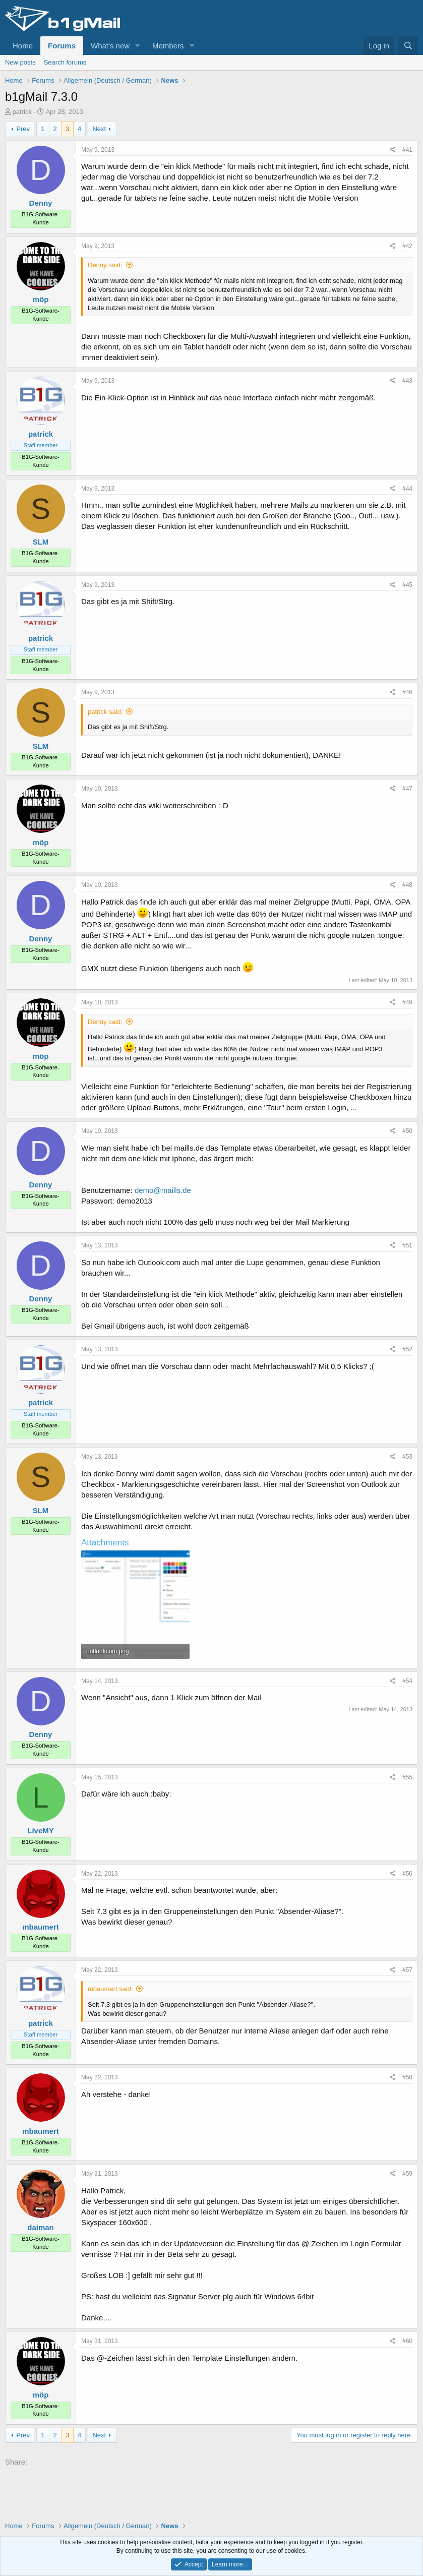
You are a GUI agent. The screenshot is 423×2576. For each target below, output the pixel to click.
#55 (407, 1777)
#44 (407, 488)
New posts (20, 62)
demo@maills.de (163, 1190)
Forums (62, 45)
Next (99, 129)
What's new (110, 45)
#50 (407, 1130)
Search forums (65, 62)
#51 (407, 1245)
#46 (407, 692)
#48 (407, 884)
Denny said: (105, 265)
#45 (407, 584)
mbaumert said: (110, 1989)
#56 (407, 1873)
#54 (407, 1681)
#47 (407, 788)
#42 (407, 246)
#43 (407, 380)
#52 (407, 1349)
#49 (407, 1002)
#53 (407, 1456)
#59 (407, 2173)
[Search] (408, 45)
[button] (138, 45)
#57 (407, 1969)
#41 (407, 149)
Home (23, 45)
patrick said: (105, 711)
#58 (407, 2077)
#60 (407, 2341)
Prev (23, 129)
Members (168, 45)
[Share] (392, 150)
